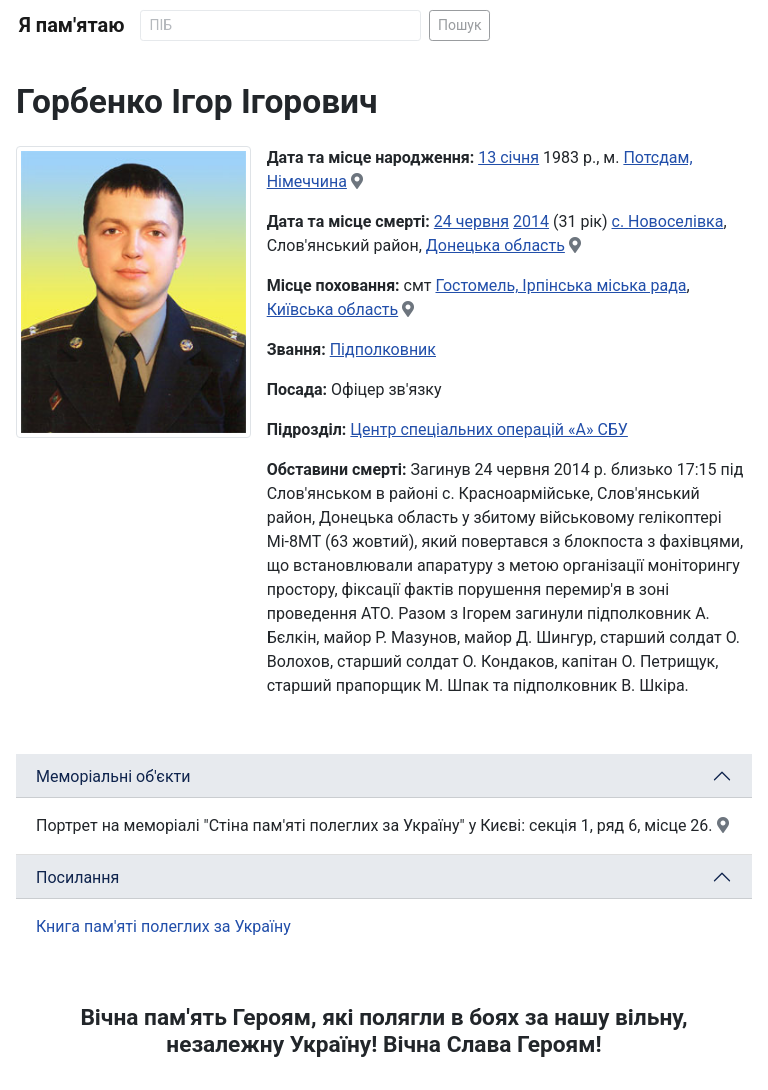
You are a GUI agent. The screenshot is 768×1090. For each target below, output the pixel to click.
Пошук (460, 25)
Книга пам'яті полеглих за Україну (163, 926)
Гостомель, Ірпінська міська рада (560, 285)
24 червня (471, 221)
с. (620, 221)
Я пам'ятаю (71, 25)
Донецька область (495, 245)
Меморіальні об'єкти (113, 776)
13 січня (508, 157)
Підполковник (383, 349)
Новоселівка (675, 221)
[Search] (280, 25)
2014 (531, 221)
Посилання (77, 877)
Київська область (333, 309)
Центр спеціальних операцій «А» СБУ (488, 429)
